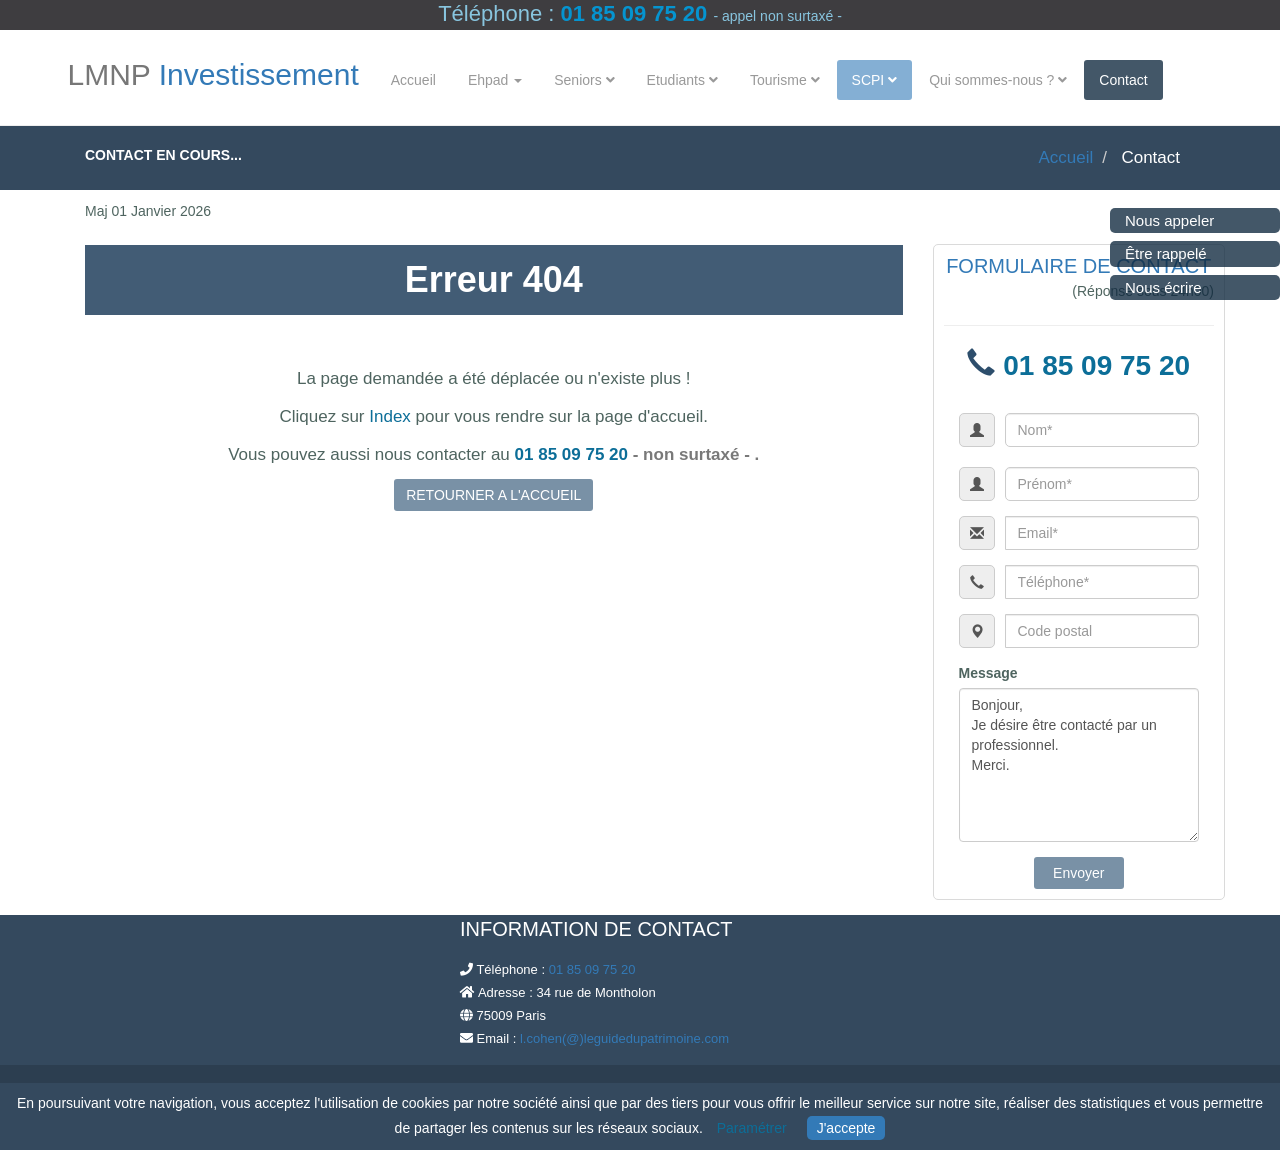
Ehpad (495, 80)
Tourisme (785, 80)
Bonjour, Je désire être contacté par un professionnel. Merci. (1079, 765)
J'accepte (846, 1128)
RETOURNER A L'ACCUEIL (493, 495)
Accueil (413, 80)
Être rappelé (1166, 253)
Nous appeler (1169, 220)
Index (390, 416)
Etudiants (682, 80)
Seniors (584, 80)
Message (988, 673)
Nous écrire (1163, 287)
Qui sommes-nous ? (998, 80)
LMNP (213, 75)
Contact (1123, 80)
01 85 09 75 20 (633, 13)
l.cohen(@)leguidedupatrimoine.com (624, 1038)
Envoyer (1078, 873)
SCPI (875, 80)
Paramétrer (752, 1128)
